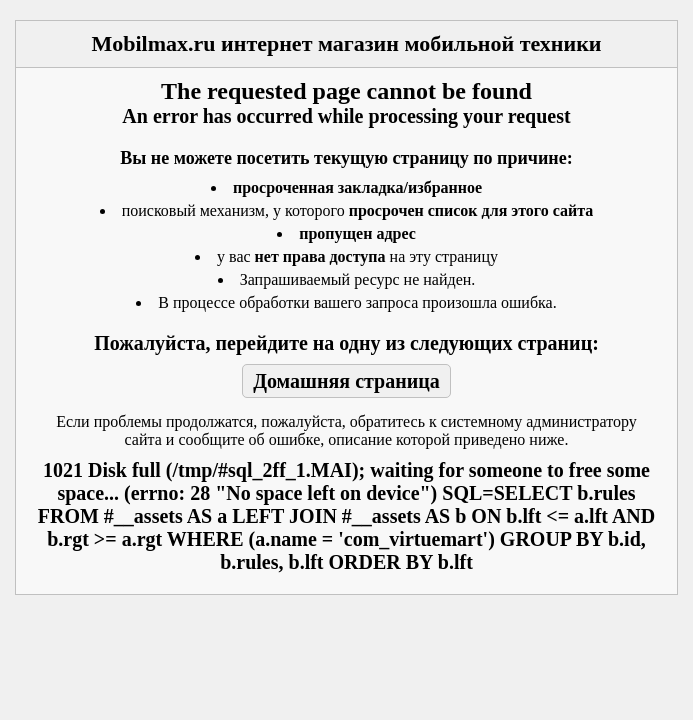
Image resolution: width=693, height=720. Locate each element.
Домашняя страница (346, 381)
